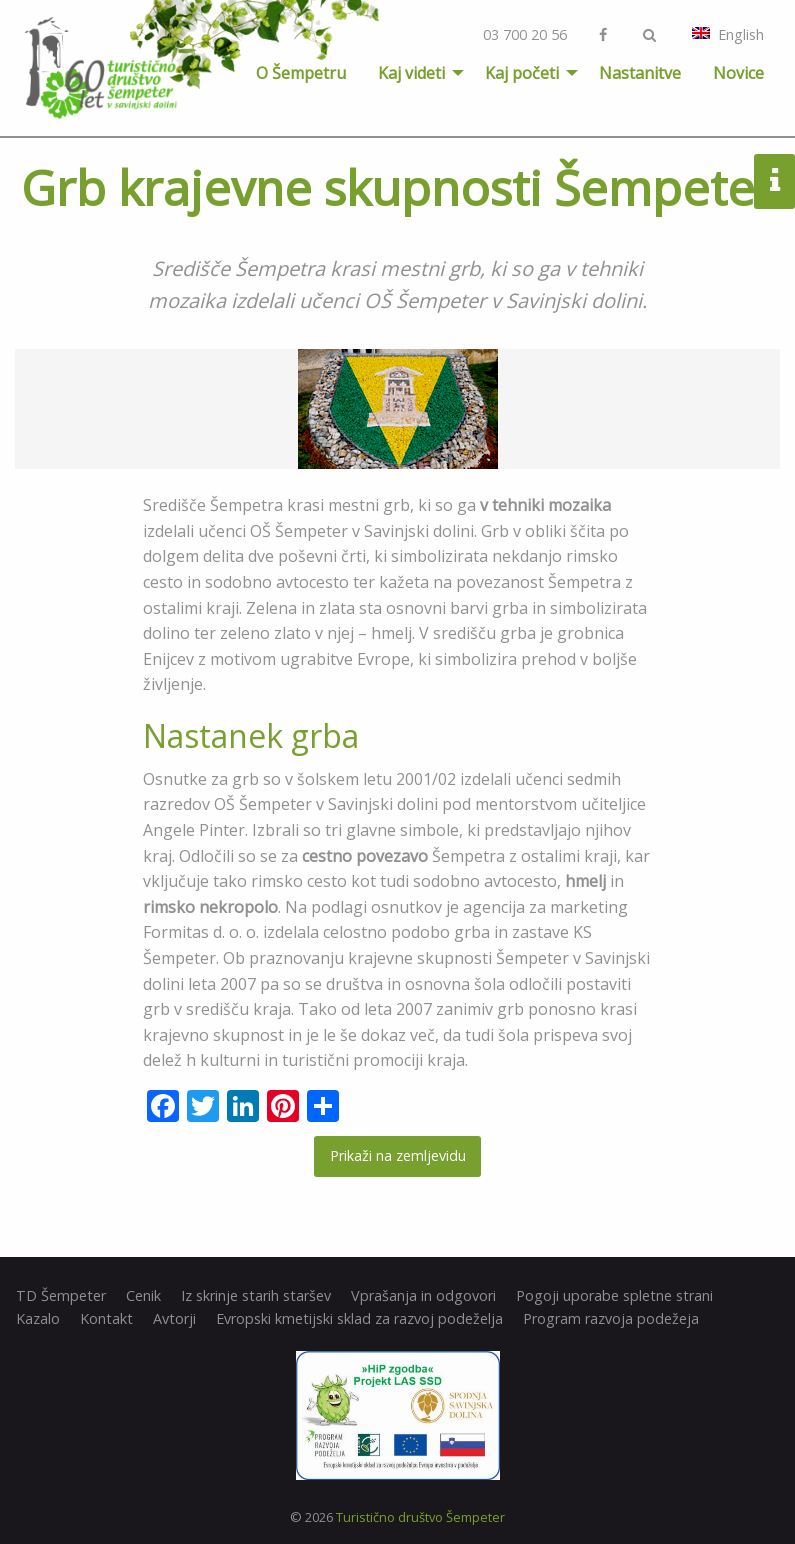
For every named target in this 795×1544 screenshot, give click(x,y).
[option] (397, 409)
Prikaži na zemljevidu (398, 1155)
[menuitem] (301, 73)
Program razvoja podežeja (611, 1319)
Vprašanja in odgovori (423, 1296)
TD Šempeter (61, 1296)
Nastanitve (640, 73)
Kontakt (106, 1319)
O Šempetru (301, 73)
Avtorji (174, 1319)
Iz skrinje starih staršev (256, 1296)
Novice (738, 73)
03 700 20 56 (525, 34)
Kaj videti (411, 73)
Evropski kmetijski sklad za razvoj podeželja (359, 1319)
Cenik (143, 1296)
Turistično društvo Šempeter (420, 1517)
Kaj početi (522, 73)
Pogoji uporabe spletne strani (614, 1296)
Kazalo (38, 1319)
